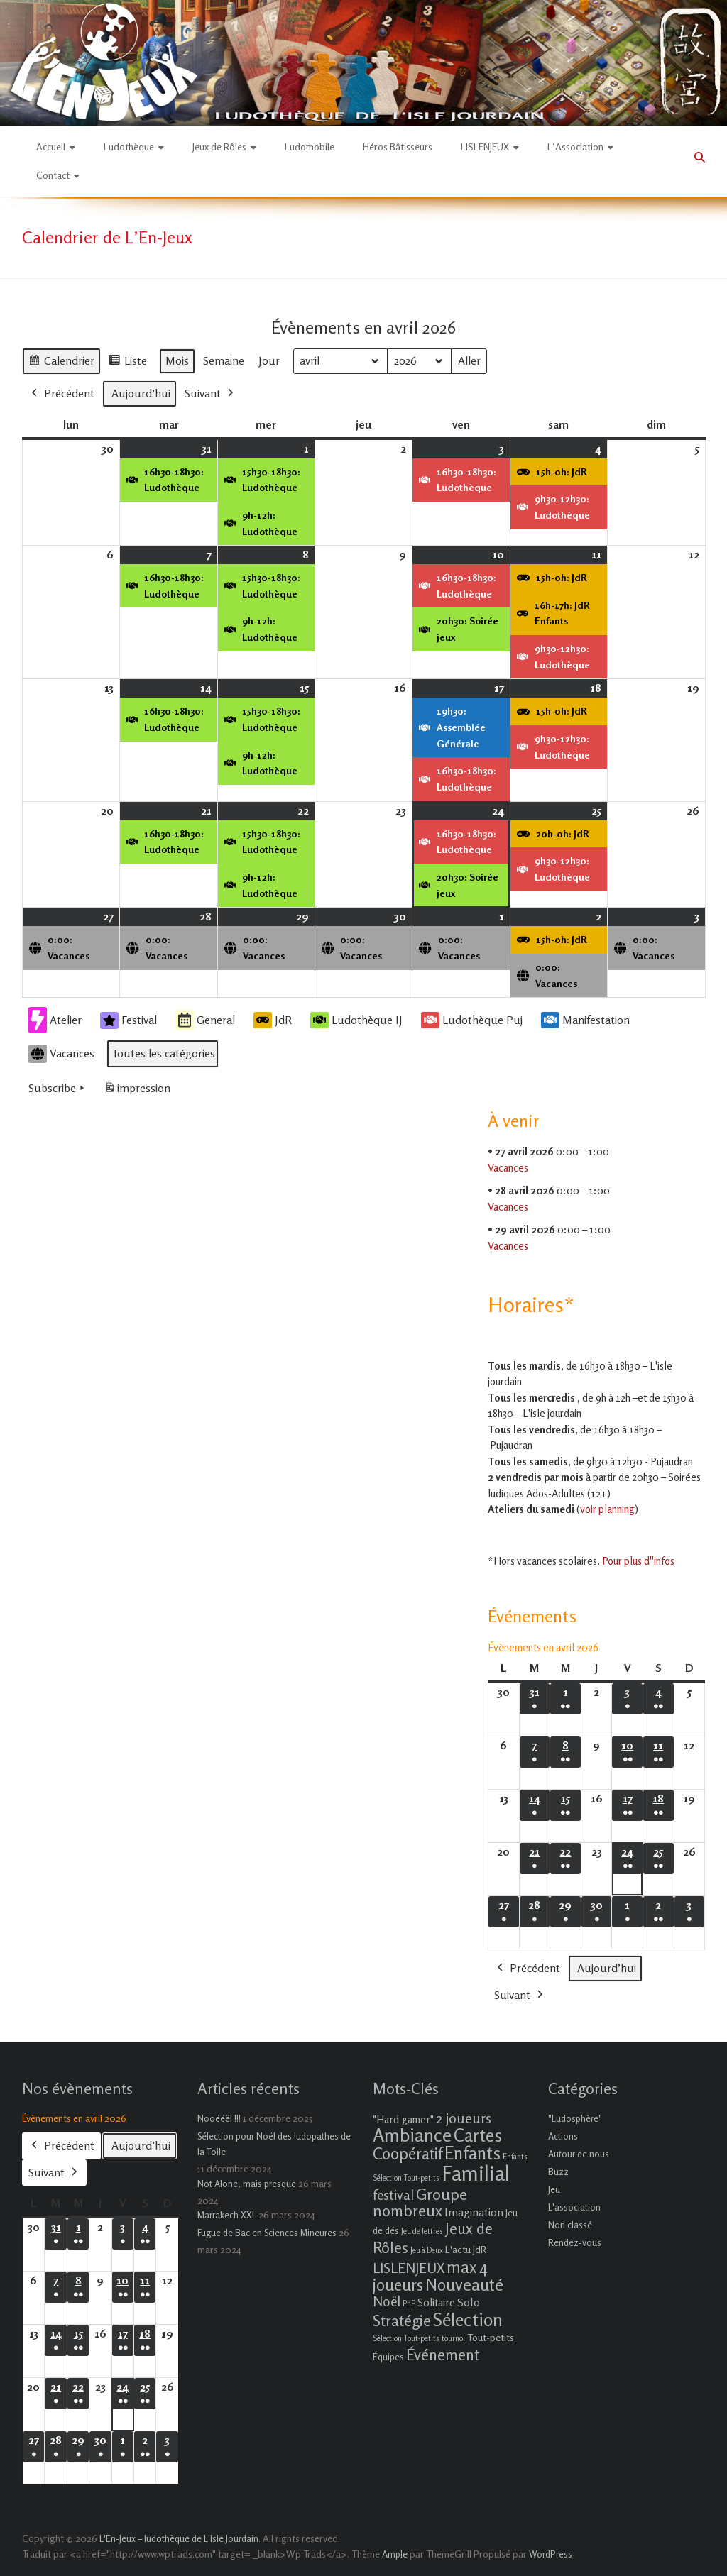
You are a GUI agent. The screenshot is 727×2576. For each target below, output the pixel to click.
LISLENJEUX (485, 147)
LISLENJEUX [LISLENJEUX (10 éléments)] (408, 2268)
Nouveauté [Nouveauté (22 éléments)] (464, 2284)
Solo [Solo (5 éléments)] (468, 2302)
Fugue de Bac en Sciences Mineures (267, 2232)
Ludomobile (309, 147)
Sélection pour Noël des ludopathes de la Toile (274, 2143)
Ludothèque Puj (472, 1020)
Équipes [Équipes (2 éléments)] (388, 2356)
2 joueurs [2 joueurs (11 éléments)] (463, 2118)
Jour (269, 360)
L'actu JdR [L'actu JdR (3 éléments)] (465, 2249)
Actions (563, 2136)
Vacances (61, 1054)
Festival (128, 1020)
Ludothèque (129, 147)
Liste (127, 363)
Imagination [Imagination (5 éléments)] (473, 2212)
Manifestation (585, 1020)
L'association (574, 2207)
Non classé (570, 2224)
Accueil (50, 147)
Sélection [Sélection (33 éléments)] (468, 2319)
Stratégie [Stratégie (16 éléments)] (402, 2320)
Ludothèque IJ (356, 1020)
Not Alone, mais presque (246, 2183)
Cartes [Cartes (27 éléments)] (478, 2135)
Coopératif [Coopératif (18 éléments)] (407, 2153)
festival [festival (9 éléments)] (393, 2194)
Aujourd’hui (140, 393)
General (205, 1020)
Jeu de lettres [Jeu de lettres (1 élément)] (422, 2231)
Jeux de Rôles (219, 147)
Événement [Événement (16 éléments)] (442, 2354)
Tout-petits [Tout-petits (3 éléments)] (490, 2337)
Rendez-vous (574, 2242)
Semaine (223, 360)
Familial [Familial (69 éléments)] (476, 2173)
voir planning (607, 1509)
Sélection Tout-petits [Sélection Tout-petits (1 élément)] (406, 2338)
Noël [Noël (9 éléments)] (386, 2301)
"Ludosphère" (575, 2118)
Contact (53, 175)
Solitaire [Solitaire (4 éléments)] (436, 2302)
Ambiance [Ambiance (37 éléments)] (412, 2135)
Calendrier (61, 363)
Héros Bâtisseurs (397, 147)
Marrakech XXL (226, 2214)
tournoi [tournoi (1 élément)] (453, 2338)
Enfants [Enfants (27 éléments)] (472, 2153)
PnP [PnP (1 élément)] (409, 2303)
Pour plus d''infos (638, 1561)
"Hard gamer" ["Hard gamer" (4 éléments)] (403, 2119)
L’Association (575, 147)
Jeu (554, 2189)
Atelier (55, 1020)
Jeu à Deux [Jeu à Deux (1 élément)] (426, 2250)
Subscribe (57, 1088)
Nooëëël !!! (219, 2118)
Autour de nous (578, 2153)
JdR (272, 1020)
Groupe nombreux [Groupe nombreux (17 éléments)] (420, 2202)
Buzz (558, 2171)
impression (137, 1091)
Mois (177, 360)
